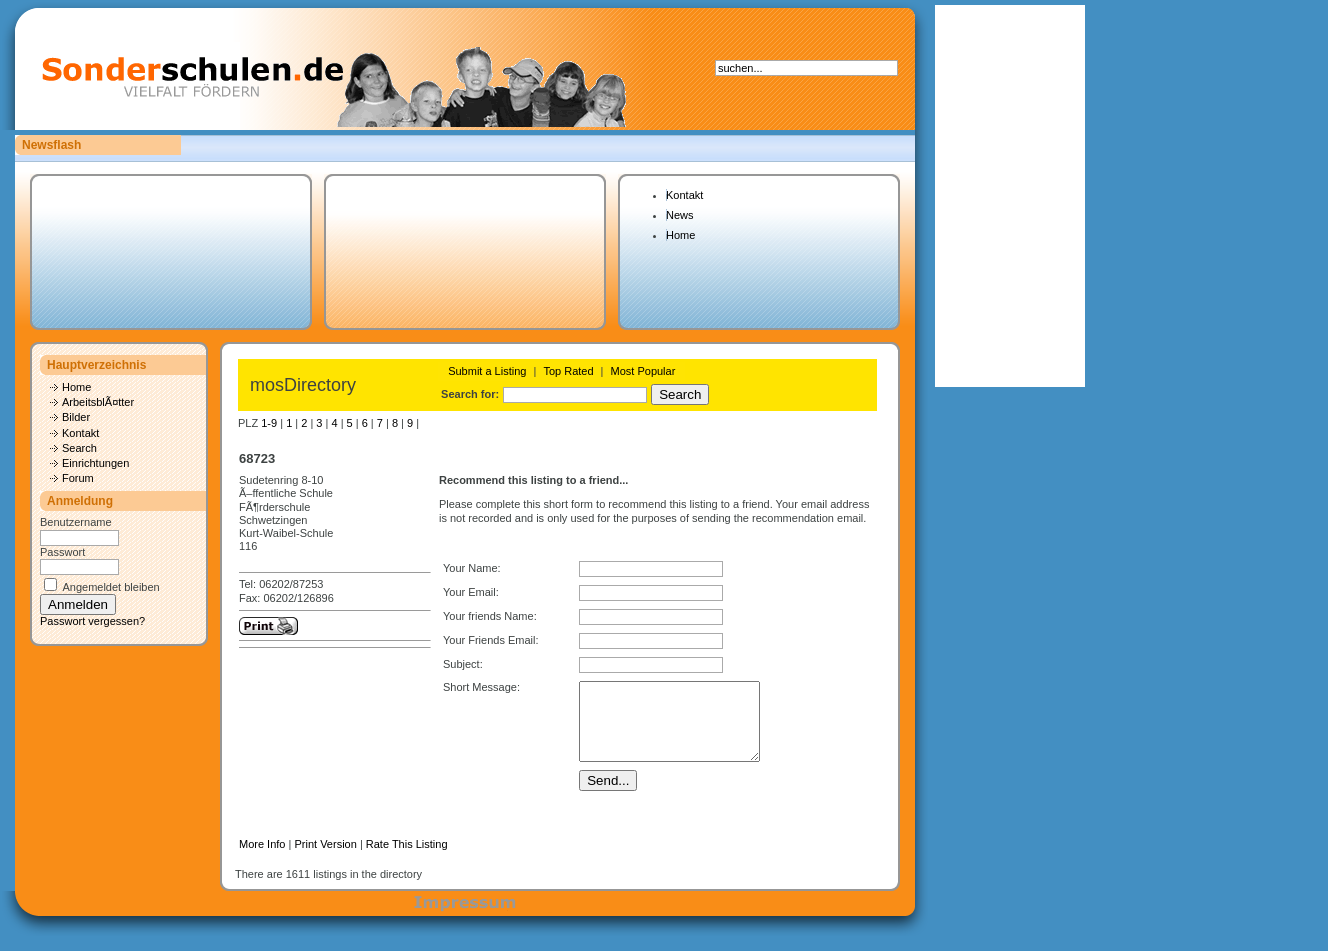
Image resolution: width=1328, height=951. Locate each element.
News (680, 215)
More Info (262, 859)
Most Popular (643, 371)
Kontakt (684, 195)
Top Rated (568, 371)
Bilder (76, 417)
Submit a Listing (487, 371)
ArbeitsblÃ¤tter (98, 402)
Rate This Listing (407, 859)
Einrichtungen (95, 463)
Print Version (325, 859)
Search (79, 448)
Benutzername (76, 522)
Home (680, 235)
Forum (78, 478)
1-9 (269, 423)
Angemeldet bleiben (110, 587)
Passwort (62, 552)
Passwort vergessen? (92, 621)
